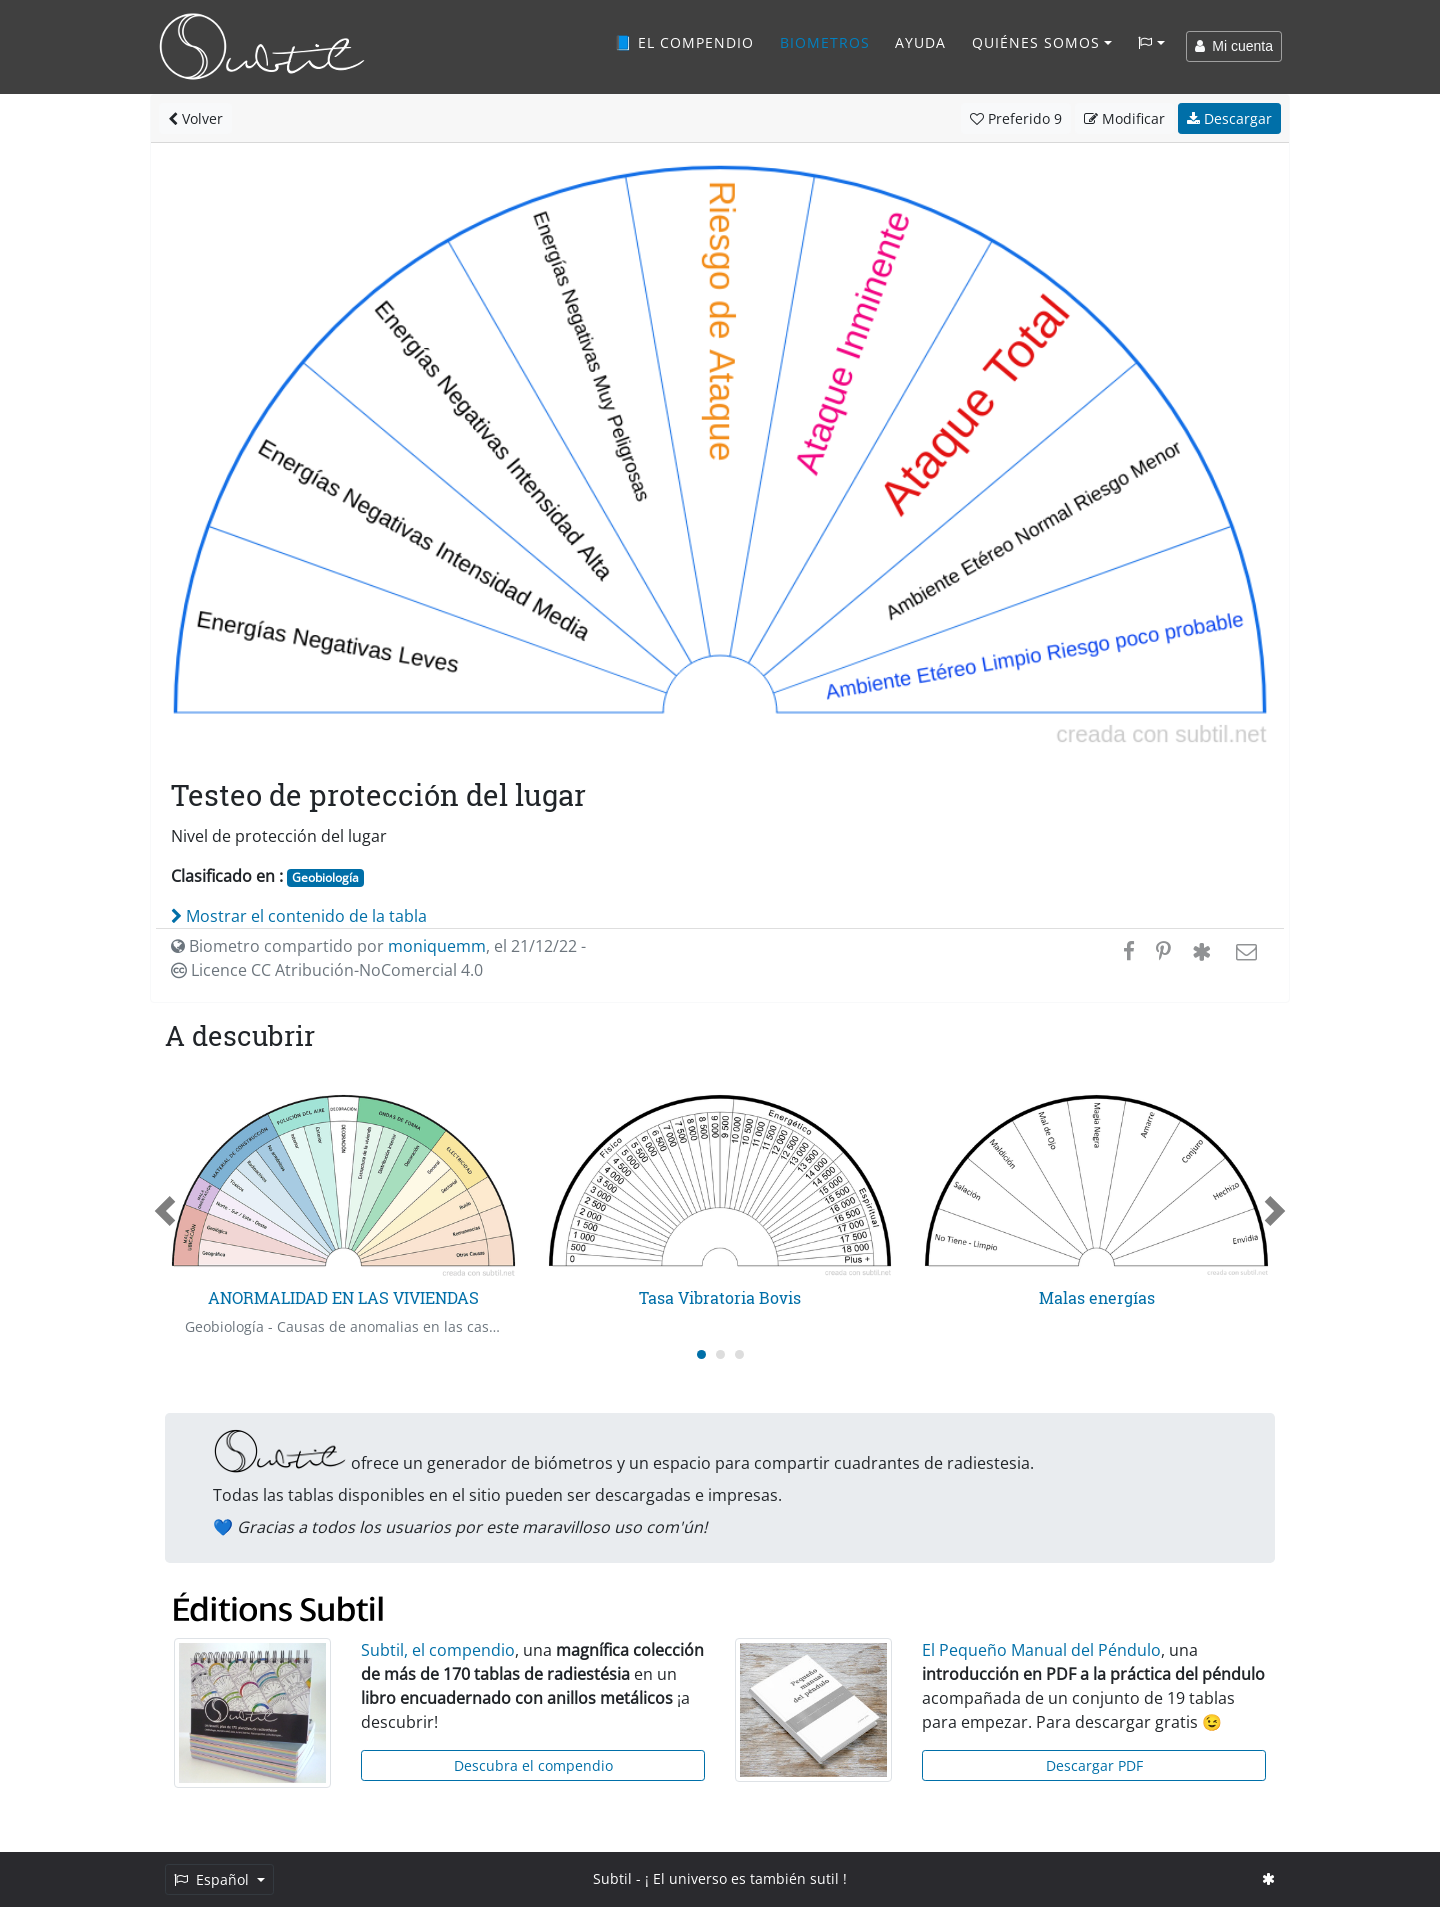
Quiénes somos (1036, 42)
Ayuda (920, 42)
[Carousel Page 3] (739, 1354)
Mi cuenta (1234, 46)
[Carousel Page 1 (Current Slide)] (701, 1354)
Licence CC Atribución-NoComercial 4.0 (327, 970)
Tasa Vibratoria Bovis (720, 1297)
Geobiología (325, 877)
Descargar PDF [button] (1094, 1765)
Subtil (612, 1878)
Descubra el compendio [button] (533, 1765)
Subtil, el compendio (438, 1650)
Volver (195, 118)
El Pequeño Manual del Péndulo (1041, 1650)
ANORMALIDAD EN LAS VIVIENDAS (343, 1297)
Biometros (825, 42)
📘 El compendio (684, 42)
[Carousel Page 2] (720, 1354)
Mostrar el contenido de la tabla (299, 916)
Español (213, 1879)
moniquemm (437, 946)
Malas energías (1097, 1297)
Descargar (1229, 118)
